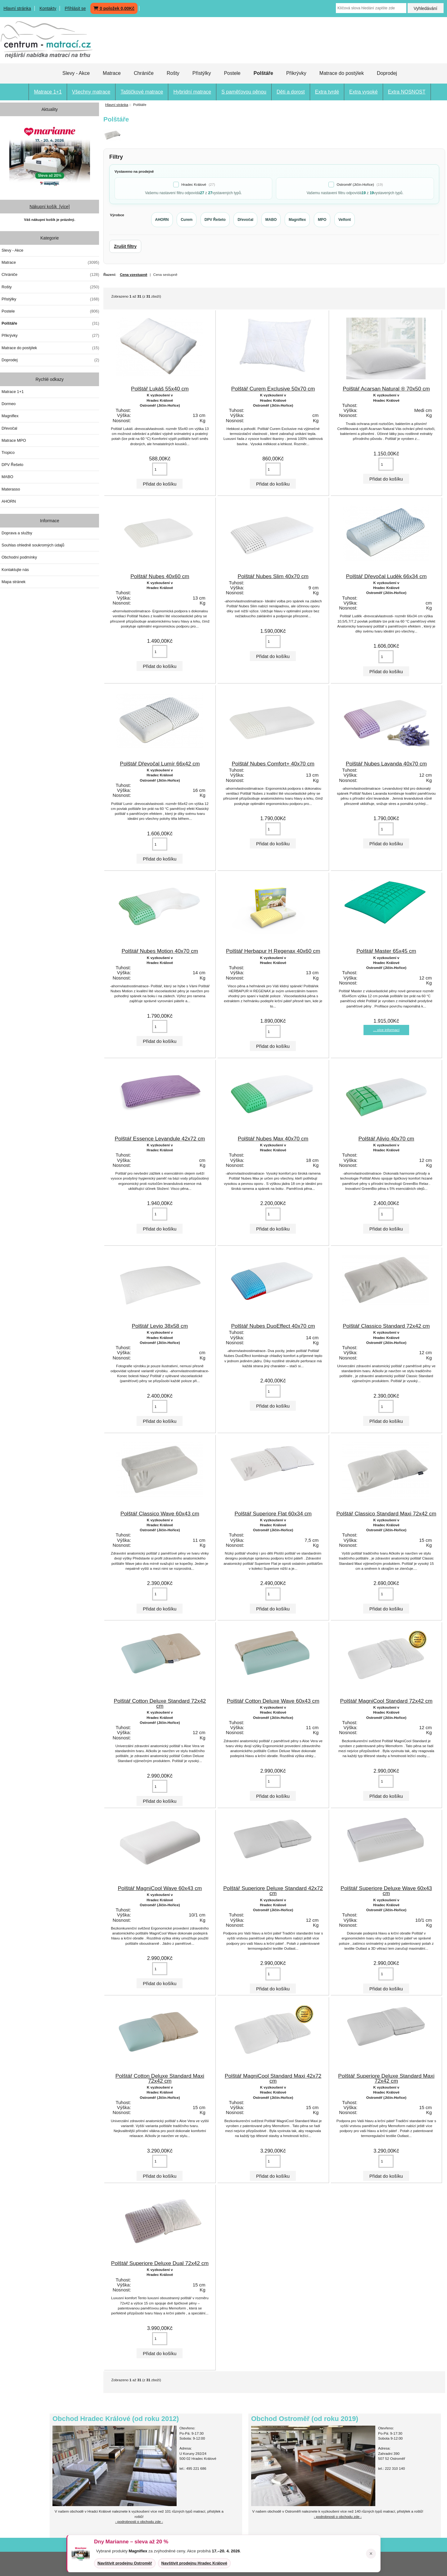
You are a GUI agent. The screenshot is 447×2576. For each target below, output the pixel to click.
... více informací (386, 1030)
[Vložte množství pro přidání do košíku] (159, 469)
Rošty (173, 73)
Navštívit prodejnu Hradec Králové (194, 2563)
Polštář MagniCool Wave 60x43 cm (160, 1888)
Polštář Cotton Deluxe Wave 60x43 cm (273, 1701)
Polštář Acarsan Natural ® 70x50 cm (386, 389)
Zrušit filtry (125, 246)
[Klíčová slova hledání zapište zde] (371, 8)
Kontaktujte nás (15, 569)
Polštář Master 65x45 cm (386, 951)
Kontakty (47, 8)
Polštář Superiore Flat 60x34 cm (272, 1513)
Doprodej (387, 73)
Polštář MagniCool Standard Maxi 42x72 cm (273, 2078)
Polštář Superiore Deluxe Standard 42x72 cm (273, 1890)
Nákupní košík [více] (49, 206)
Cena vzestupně (133, 274)
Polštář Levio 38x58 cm (160, 1326)
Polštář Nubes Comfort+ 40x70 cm (273, 763)
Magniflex (10, 415)
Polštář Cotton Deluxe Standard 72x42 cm (160, 1703)
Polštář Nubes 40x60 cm (159, 576)
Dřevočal (9, 428)
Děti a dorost (291, 91)
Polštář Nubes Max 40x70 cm (273, 1138)
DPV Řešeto (12, 464)
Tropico (8, 452)
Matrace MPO (14, 440)
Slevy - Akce (76, 73)
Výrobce (117, 215)
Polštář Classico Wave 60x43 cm (159, 1513)
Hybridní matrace (192, 91)
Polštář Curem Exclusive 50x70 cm (273, 389)
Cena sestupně (165, 274)
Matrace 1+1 (47, 91)
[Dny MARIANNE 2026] (49, 155)
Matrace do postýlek (341, 73)
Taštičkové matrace (141, 91)
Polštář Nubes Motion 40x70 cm (160, 951)
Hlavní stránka (17, 8)
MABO (7, 476)
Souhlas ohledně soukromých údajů (33, 545)
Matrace (112, 73)
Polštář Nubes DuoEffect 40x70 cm (273, 1326)
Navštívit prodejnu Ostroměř (124, 2563)
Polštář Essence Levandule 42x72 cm (160, 1138)
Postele (232, 73)
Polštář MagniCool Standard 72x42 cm (386, 1701)
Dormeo (9, 403)
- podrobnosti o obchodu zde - (338, 2516)
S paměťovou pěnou (243, 91)
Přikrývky (296, 73)
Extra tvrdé (327, 91)
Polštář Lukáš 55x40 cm (160, 389)
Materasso (11, 489)
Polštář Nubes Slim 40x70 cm (273, 576)
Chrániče (144, 73)
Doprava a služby (17, 533)
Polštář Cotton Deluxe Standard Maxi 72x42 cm (159, 2078)
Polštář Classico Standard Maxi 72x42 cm (386, 1513)
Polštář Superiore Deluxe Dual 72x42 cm (160, 2263)
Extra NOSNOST (407, 91)
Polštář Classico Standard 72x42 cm (386, 1326)
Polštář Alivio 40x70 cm (386, 1138)
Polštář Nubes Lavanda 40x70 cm (386, 763)
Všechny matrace (91, 91)
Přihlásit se (75, 8)
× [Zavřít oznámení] (371, 2554)
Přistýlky (201, 73)
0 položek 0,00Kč (113, 8)
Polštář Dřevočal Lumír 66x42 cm (160, 763)
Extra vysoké (363, 91)
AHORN (9, 501)
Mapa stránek (13, 581)
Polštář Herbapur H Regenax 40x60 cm (273, 951)
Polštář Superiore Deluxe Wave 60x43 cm (386, 1890)
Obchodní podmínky (19, 557)
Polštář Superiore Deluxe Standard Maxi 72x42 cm (386, 2078)
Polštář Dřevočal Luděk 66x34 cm (386, 576)
